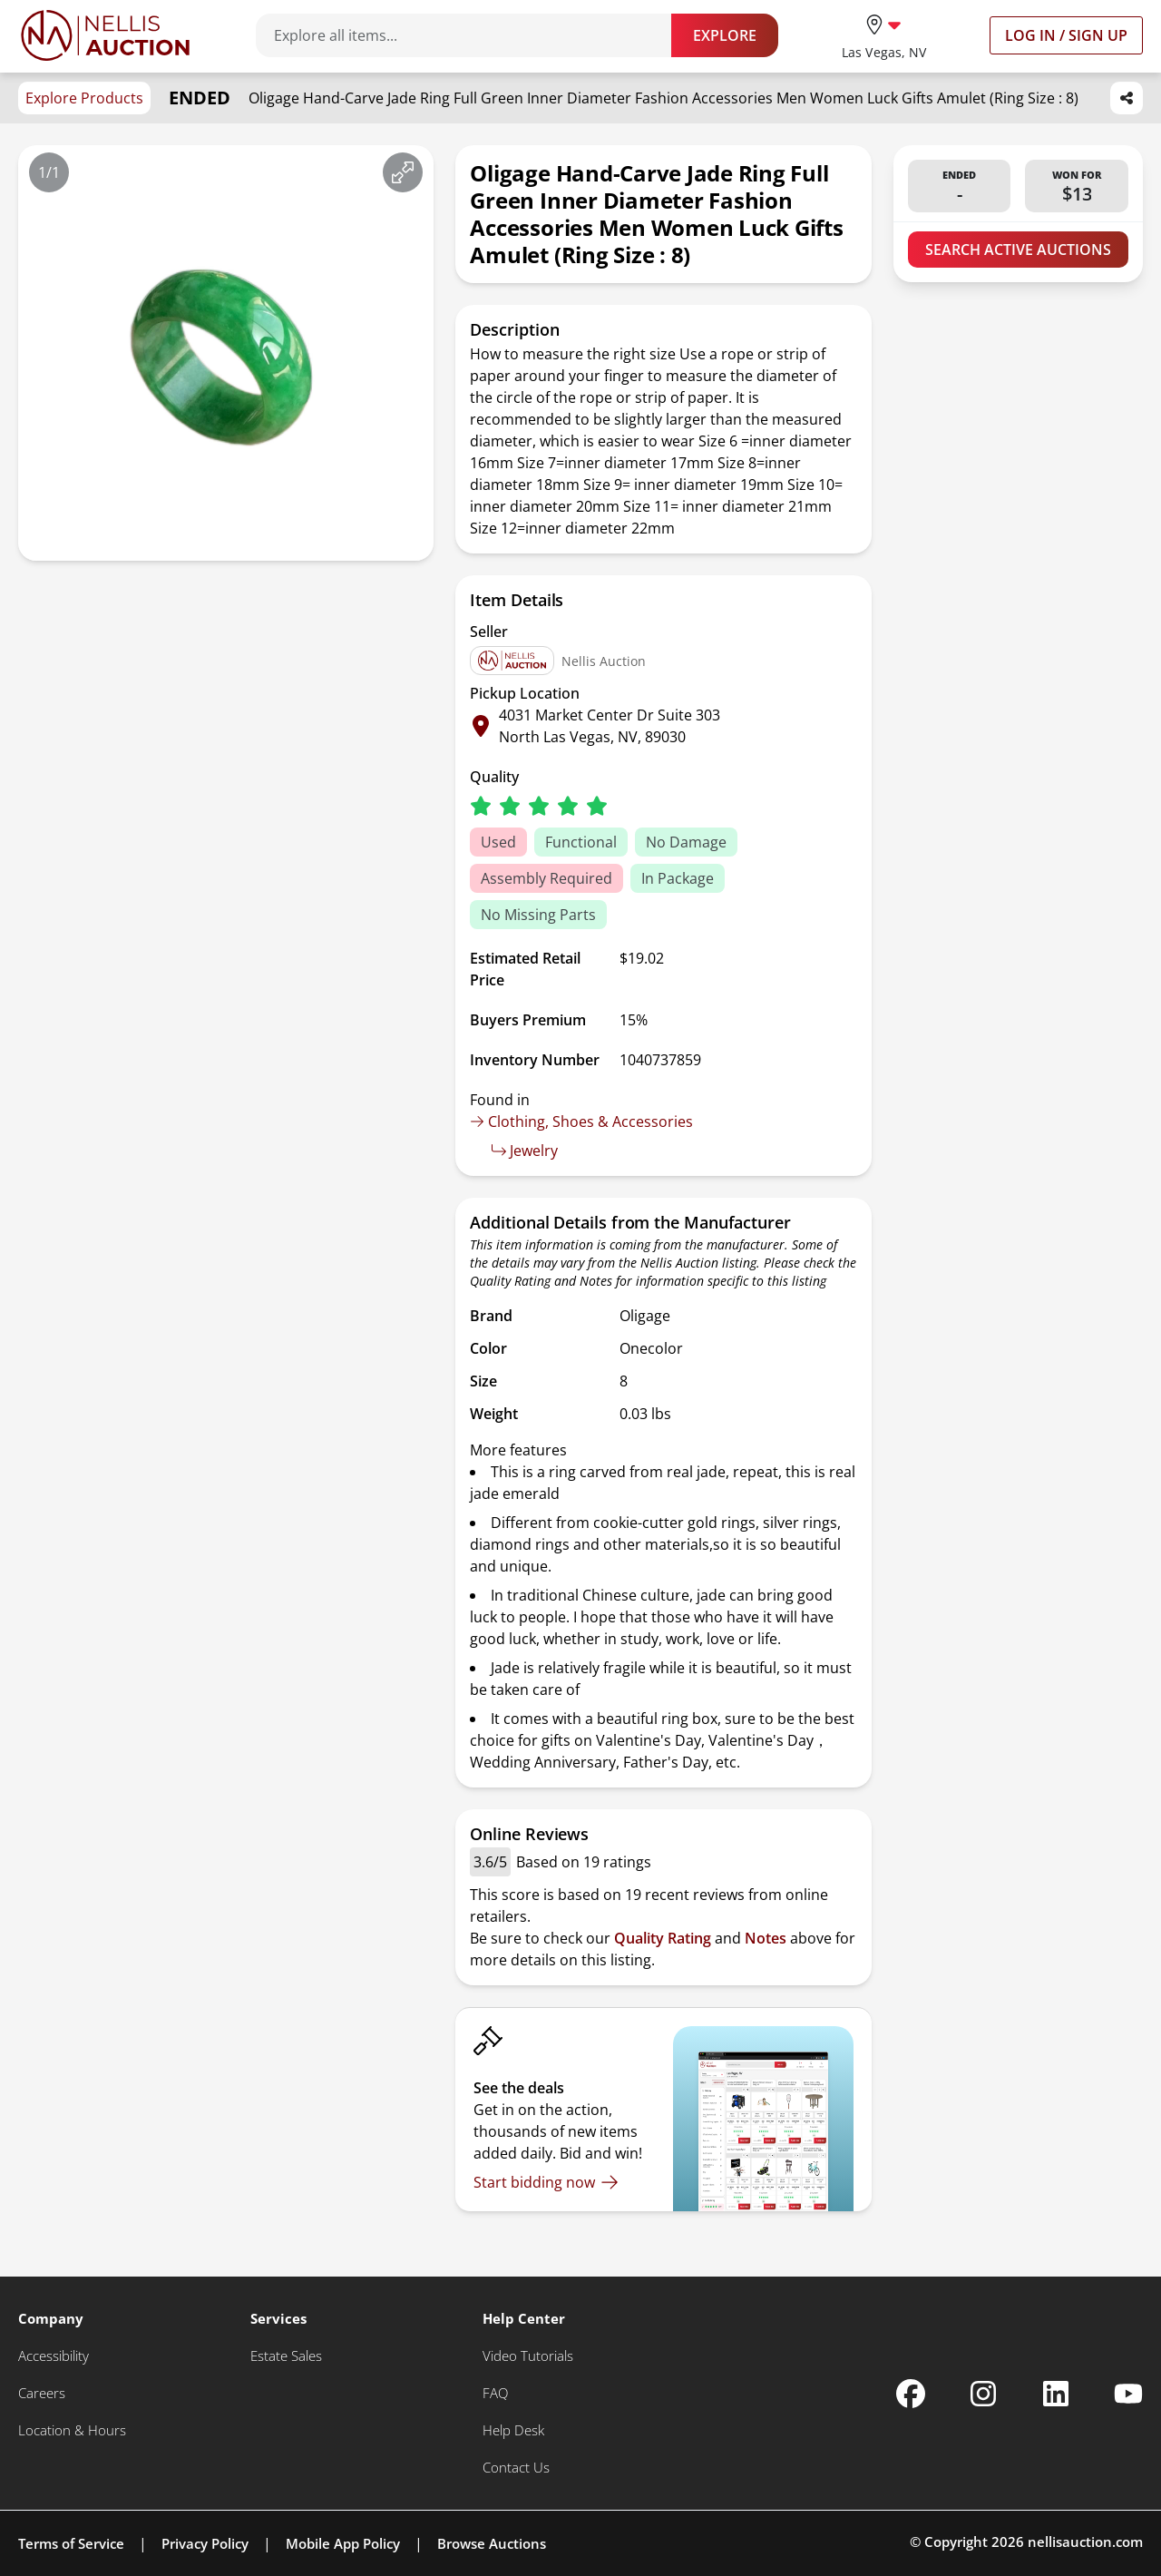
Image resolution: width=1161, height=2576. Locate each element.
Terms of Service (71, 2543)
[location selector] (884, 35)
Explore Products (84, 98)
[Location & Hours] (72, 2430)
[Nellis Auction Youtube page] (1128, 2393)
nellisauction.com (1085, 2541)
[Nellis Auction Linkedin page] (1055, 2393)
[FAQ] (495, 2393)
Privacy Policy (205, 2543)
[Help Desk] (513, 2430)
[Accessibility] (53, 2355)
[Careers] (41, 2393)
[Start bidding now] (546, 2182)
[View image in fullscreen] (403, 172)
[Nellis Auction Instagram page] (983, 2393)
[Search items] (472, 35)
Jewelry (525, 1151)
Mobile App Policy (343, 2543)
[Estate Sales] (286, 2355)
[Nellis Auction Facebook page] (910, 2393)
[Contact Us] (516, 2467)
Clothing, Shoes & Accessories (581, 1121)
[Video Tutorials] (528, 2355)
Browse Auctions (491, 2543)
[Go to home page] (105, 35)
